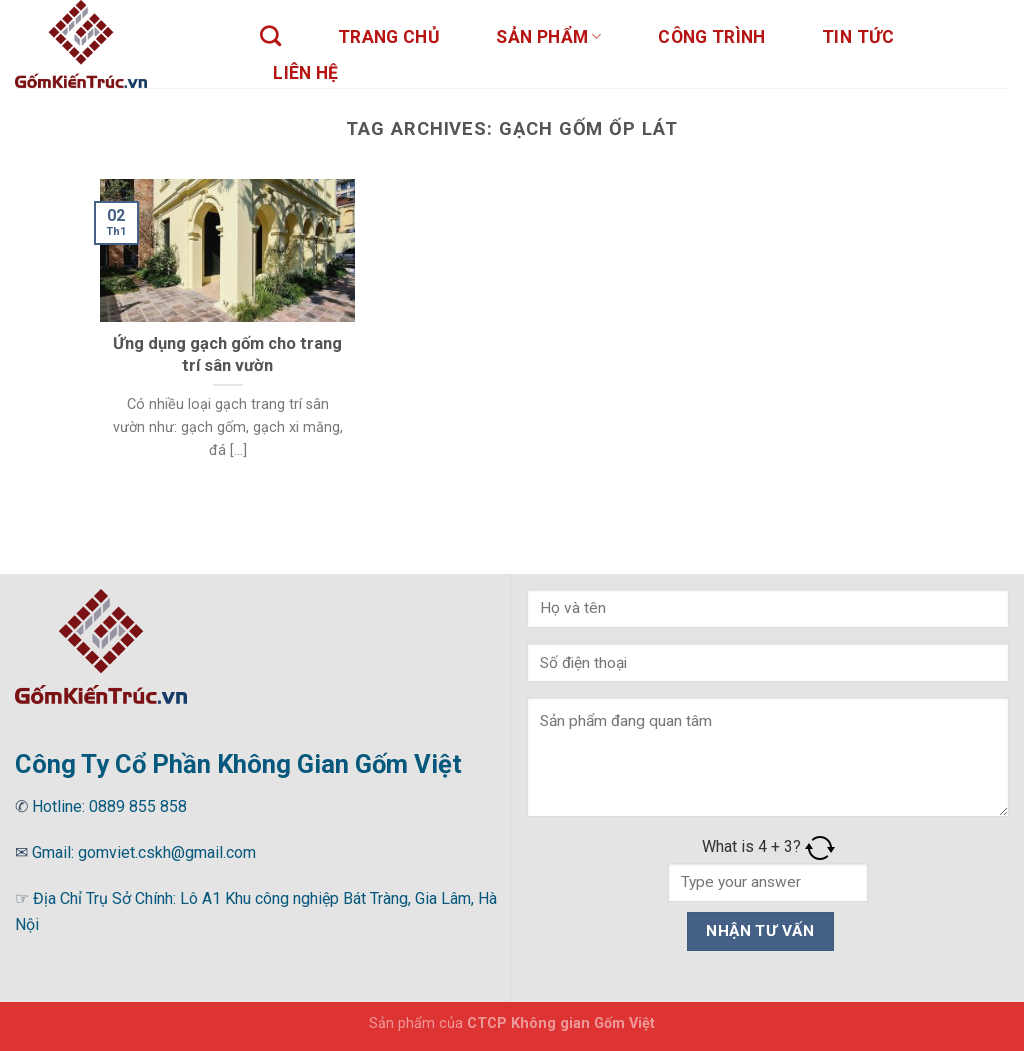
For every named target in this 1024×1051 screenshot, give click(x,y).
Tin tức (858, 37)
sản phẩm (548, 37)
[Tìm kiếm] (271, 35)
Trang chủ (389, 37)
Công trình (712, 37)
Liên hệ (305, 73)
